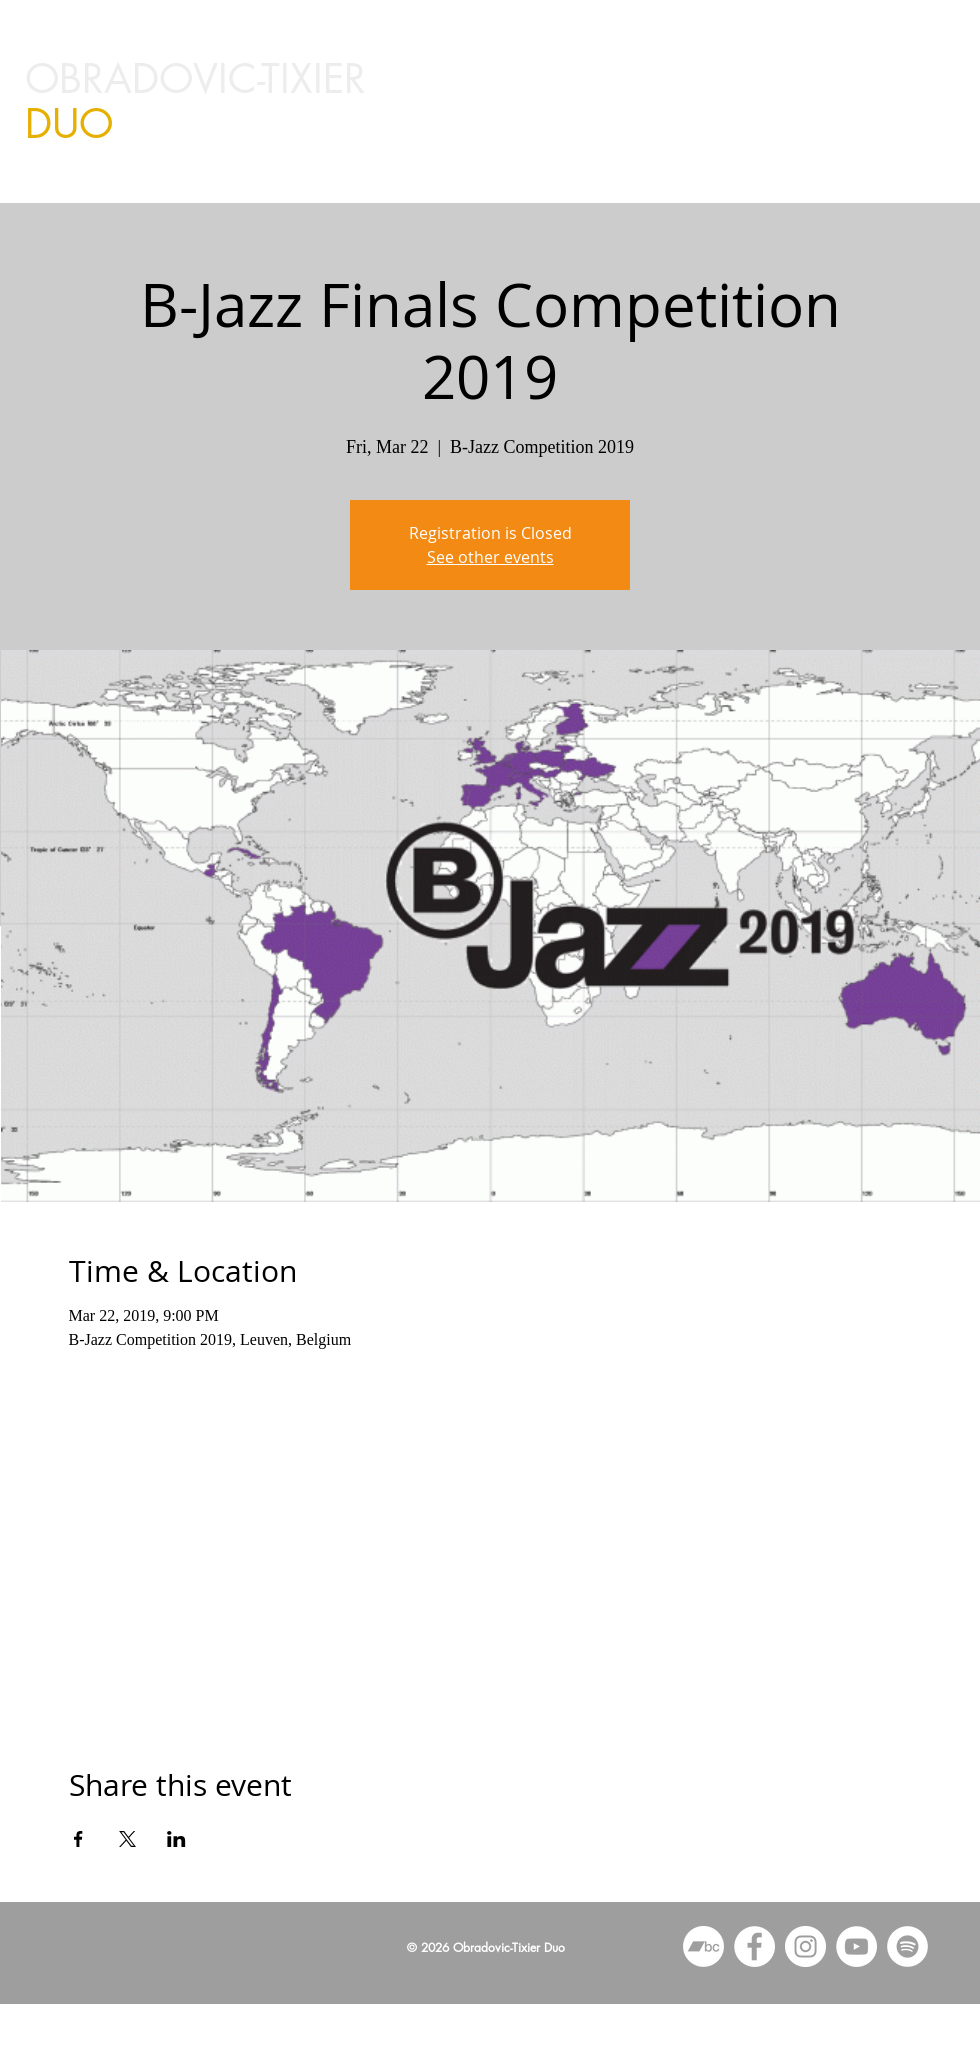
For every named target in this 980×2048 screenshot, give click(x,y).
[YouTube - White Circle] (856, 1946)
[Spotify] (907, 1946)
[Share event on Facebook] (78, 1839)
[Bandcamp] (703, 1946)
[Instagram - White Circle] (805, 1946)
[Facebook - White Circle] (754, 1946)
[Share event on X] (127, 1839)
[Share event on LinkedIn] (176, 1839)
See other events (490, 557)
